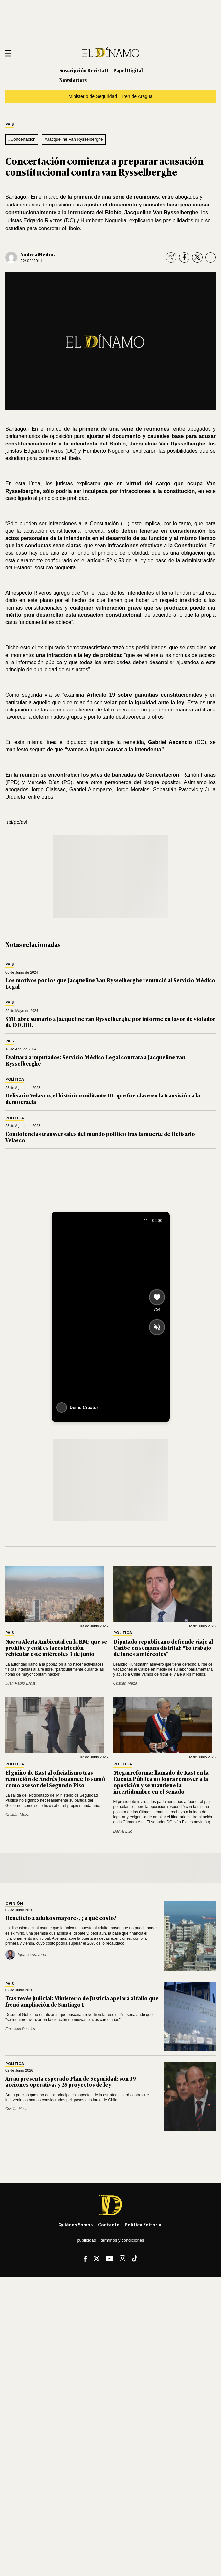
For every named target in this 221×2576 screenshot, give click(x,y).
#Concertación (22, 139)
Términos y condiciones (122, 2240)
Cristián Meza (125, 1683)
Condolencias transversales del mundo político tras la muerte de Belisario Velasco (100, 1137)
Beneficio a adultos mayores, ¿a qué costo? (61, 1918)
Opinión (14, 1903)
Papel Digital (128, 70)
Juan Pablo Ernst (20, 1683)
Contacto (109, 2224)
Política (14, 1079)
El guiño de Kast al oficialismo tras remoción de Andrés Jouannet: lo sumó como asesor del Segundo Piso (55, 1779)
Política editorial (144, 2224)
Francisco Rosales (20, 2029)
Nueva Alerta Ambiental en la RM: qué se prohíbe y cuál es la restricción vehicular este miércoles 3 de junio (56, 1647)
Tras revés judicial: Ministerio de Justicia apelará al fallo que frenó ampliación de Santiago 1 (82, 2001)
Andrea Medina (38, 254)
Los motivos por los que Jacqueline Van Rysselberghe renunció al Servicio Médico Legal (110, 983)
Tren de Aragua (137, 96)
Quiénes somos (75, 2224)
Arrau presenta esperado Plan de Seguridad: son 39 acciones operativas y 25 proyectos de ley (70, 2081)
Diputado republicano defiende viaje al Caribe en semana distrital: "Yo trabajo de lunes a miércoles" (163, 1647)
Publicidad (86, 2240)
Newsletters (73, 79)
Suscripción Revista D (83, 70)
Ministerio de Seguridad (92, 96)
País (9, 124)
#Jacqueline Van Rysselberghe (74, 139)
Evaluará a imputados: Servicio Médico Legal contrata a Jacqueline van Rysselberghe (95, 1060)
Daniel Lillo (123, 1831)
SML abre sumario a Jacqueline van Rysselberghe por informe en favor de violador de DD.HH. (110, 1022)
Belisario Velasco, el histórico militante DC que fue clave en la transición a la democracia (102, 1098)
